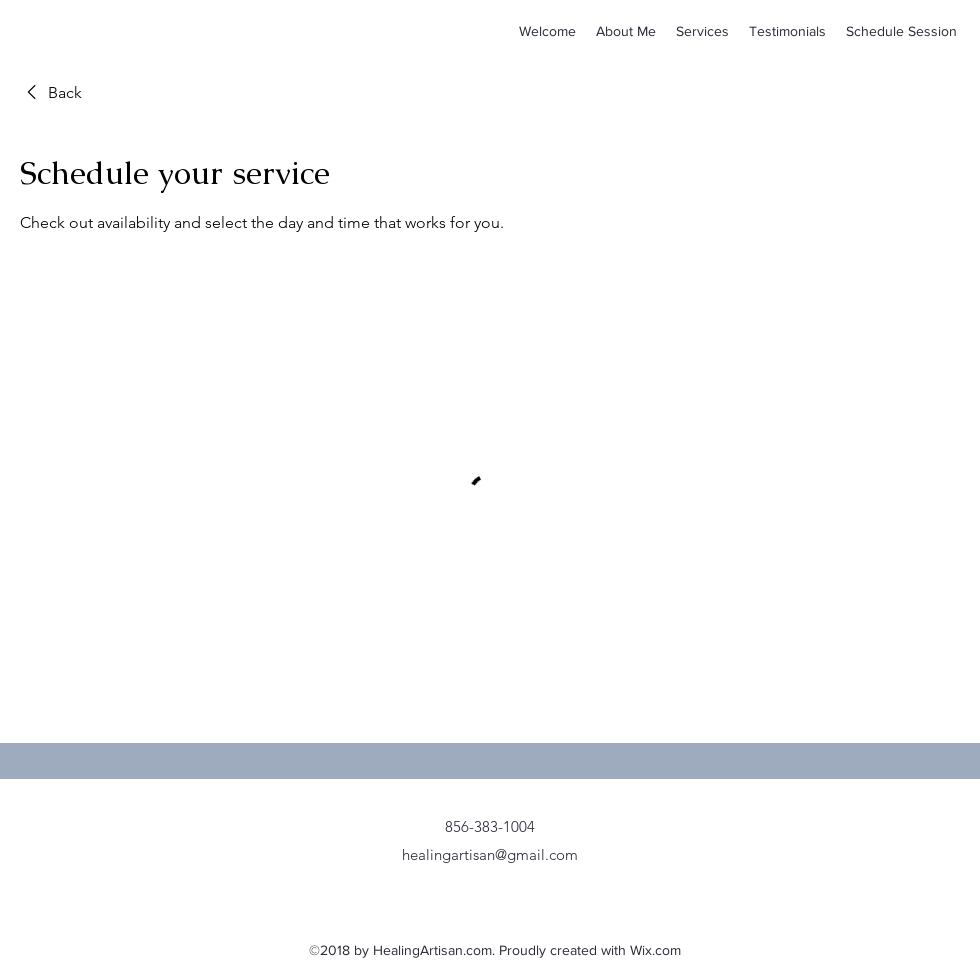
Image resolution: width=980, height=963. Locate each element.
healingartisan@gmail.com (490, 854)
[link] (51, 93)
